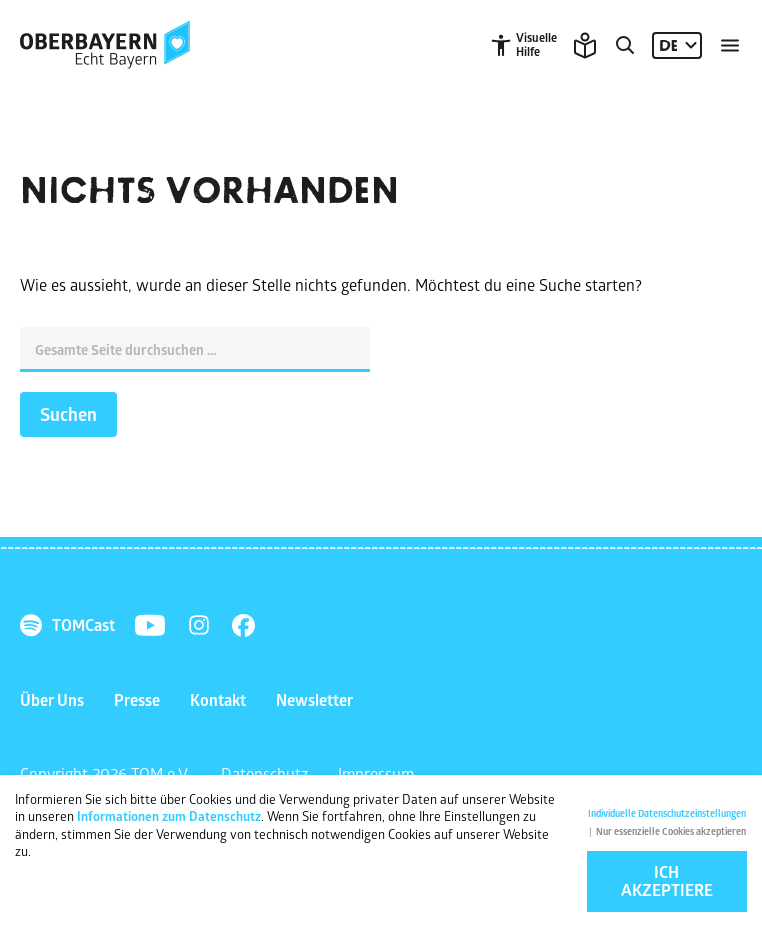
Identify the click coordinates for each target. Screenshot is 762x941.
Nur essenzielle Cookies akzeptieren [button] (671, 835)
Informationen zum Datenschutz (169, 820)
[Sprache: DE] (677, 45)
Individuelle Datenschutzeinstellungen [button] (667, 817)
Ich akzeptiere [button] (667, 885)
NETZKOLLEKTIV (609, 773)
